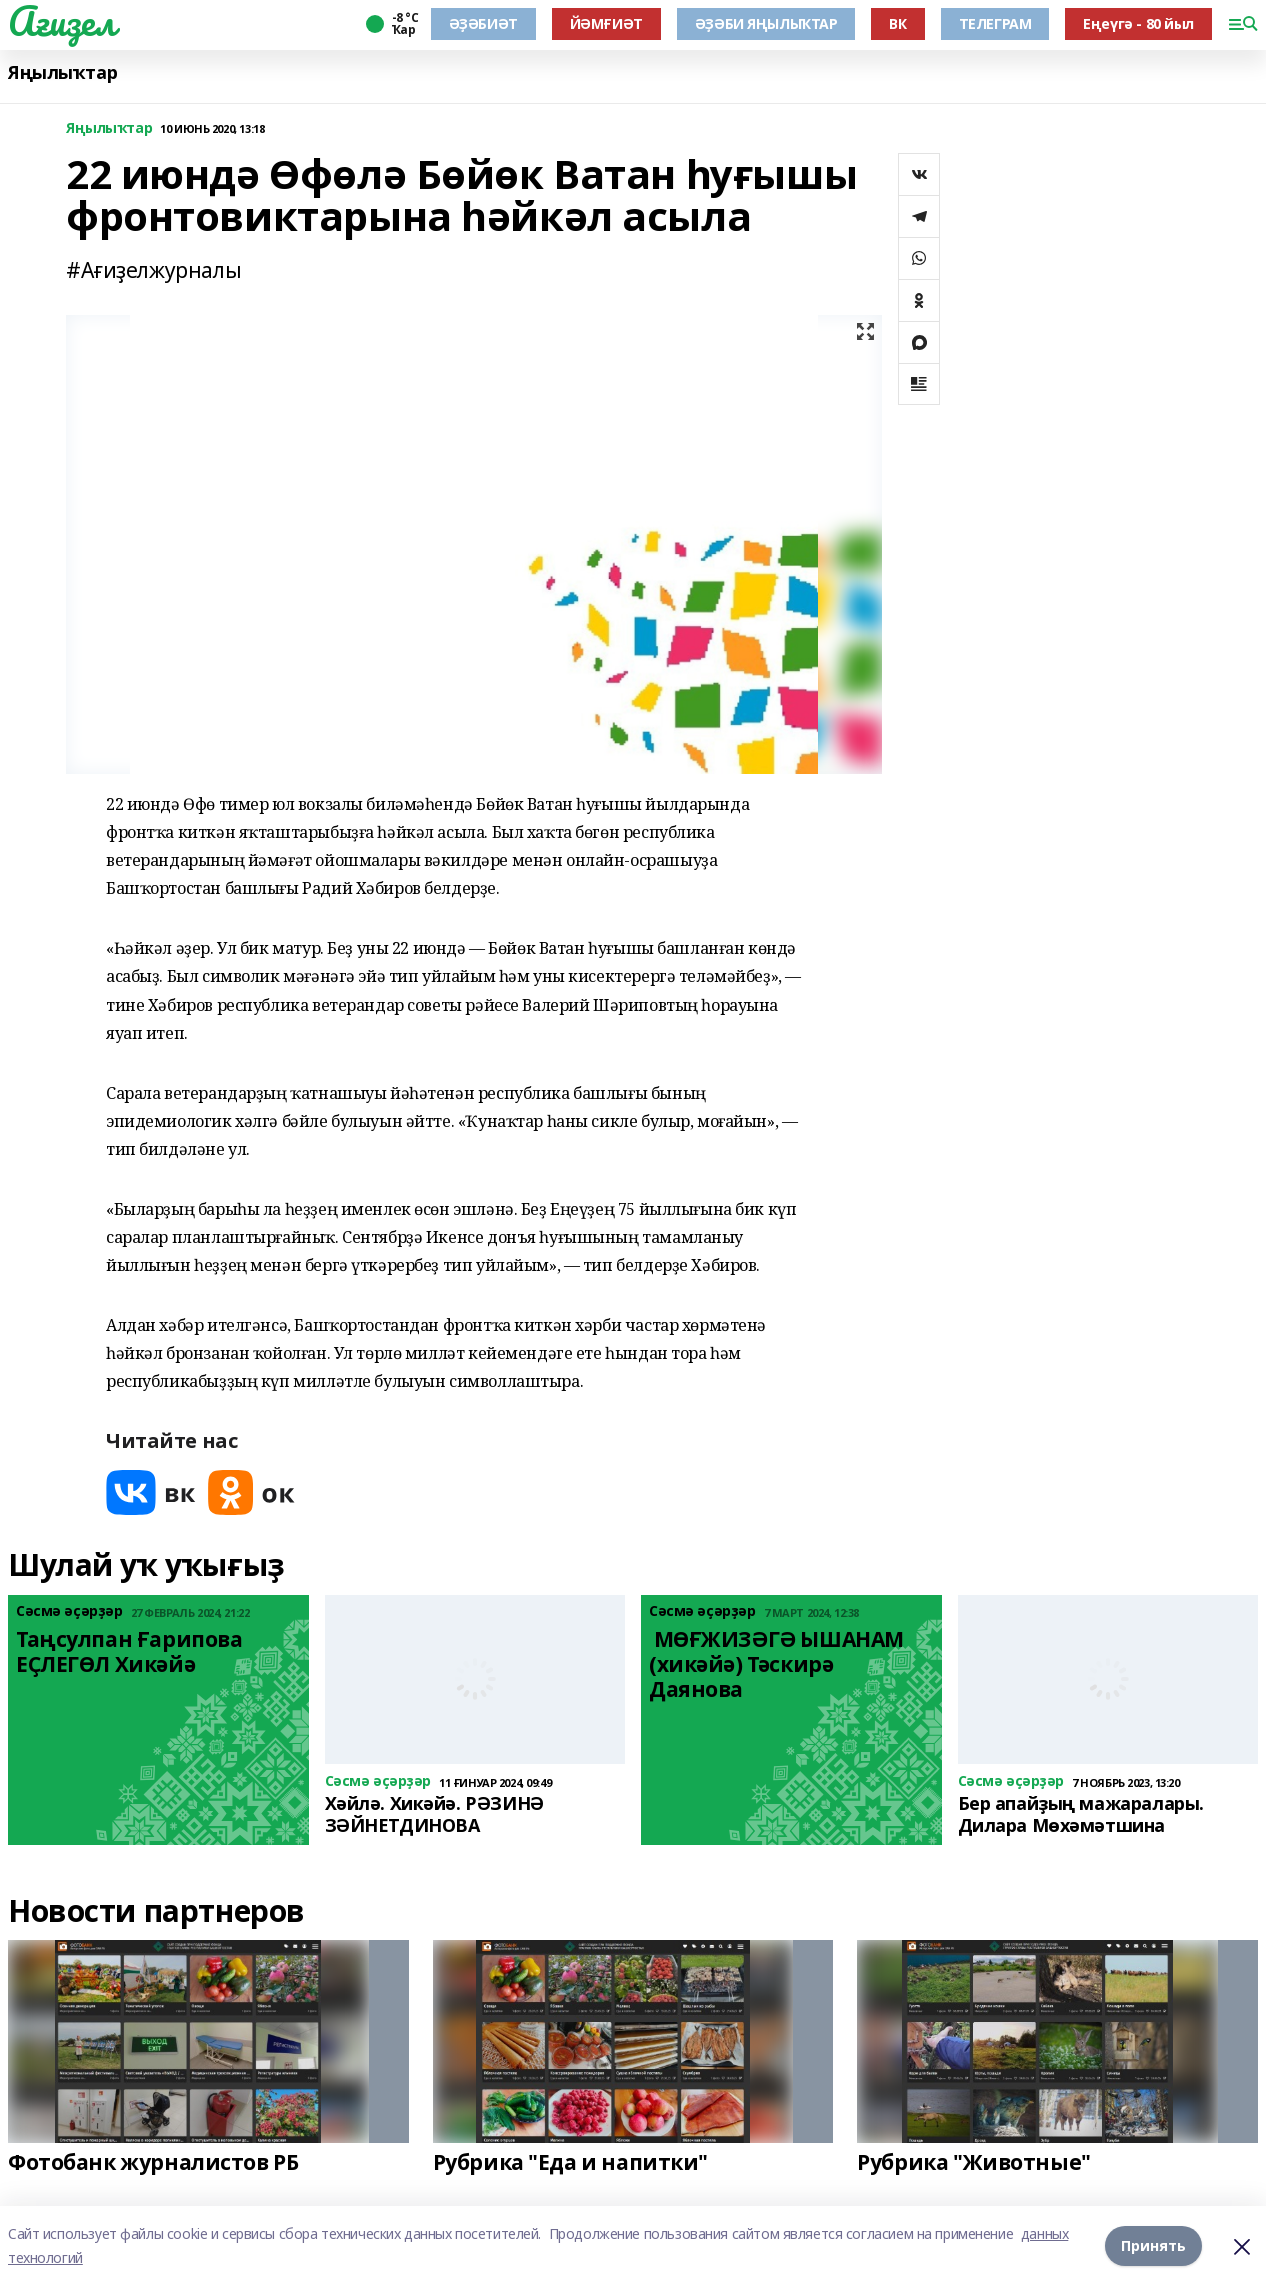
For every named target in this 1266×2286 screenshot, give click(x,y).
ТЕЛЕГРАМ (995, 23)
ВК (897, 23)
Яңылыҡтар (62, 72)
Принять (1153, 2245)
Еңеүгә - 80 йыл (1138, 23)
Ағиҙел (61, 21)
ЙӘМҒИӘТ (606, 23)
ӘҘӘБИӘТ (483, 23)
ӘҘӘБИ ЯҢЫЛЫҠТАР (766, 23)
